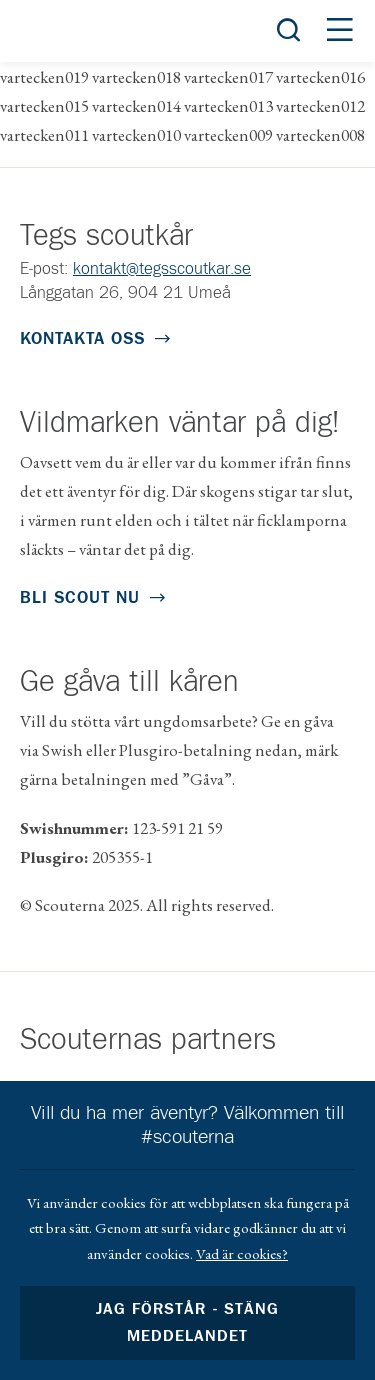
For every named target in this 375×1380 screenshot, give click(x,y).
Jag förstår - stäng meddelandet (187, 1323)
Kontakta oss (82, 339)
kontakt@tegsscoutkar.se (162, 269)
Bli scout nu (80, 598)
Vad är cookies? (242, 1253)
